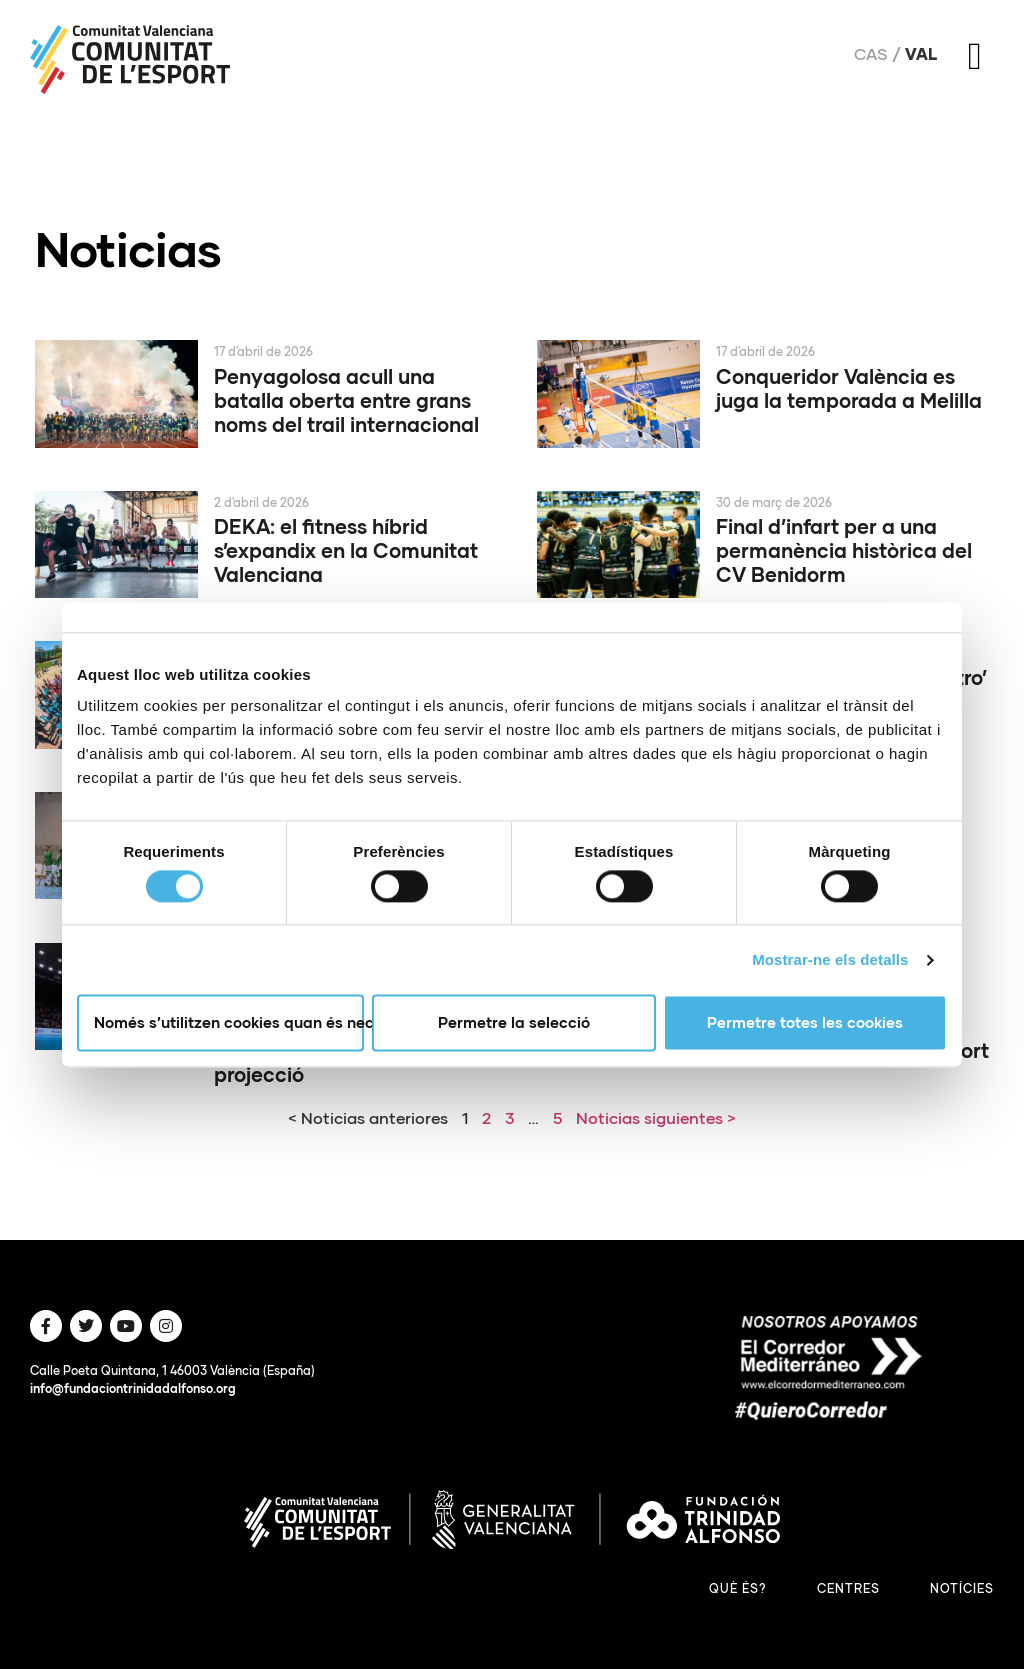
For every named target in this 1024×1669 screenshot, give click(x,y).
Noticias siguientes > (656, 1117)
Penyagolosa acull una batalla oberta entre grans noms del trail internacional (346, 400)
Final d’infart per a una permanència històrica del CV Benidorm (844, 550)
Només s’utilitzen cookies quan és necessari (229, 1023)
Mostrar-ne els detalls (830, 959)
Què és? (738, 1588)
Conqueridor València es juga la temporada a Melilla (849, 388)
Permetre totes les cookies (805, 1023)
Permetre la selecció (514, 1023)
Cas (871, 54)
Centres (848, 1588)
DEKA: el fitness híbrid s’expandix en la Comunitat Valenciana (346, 550)
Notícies (962, 1588)
